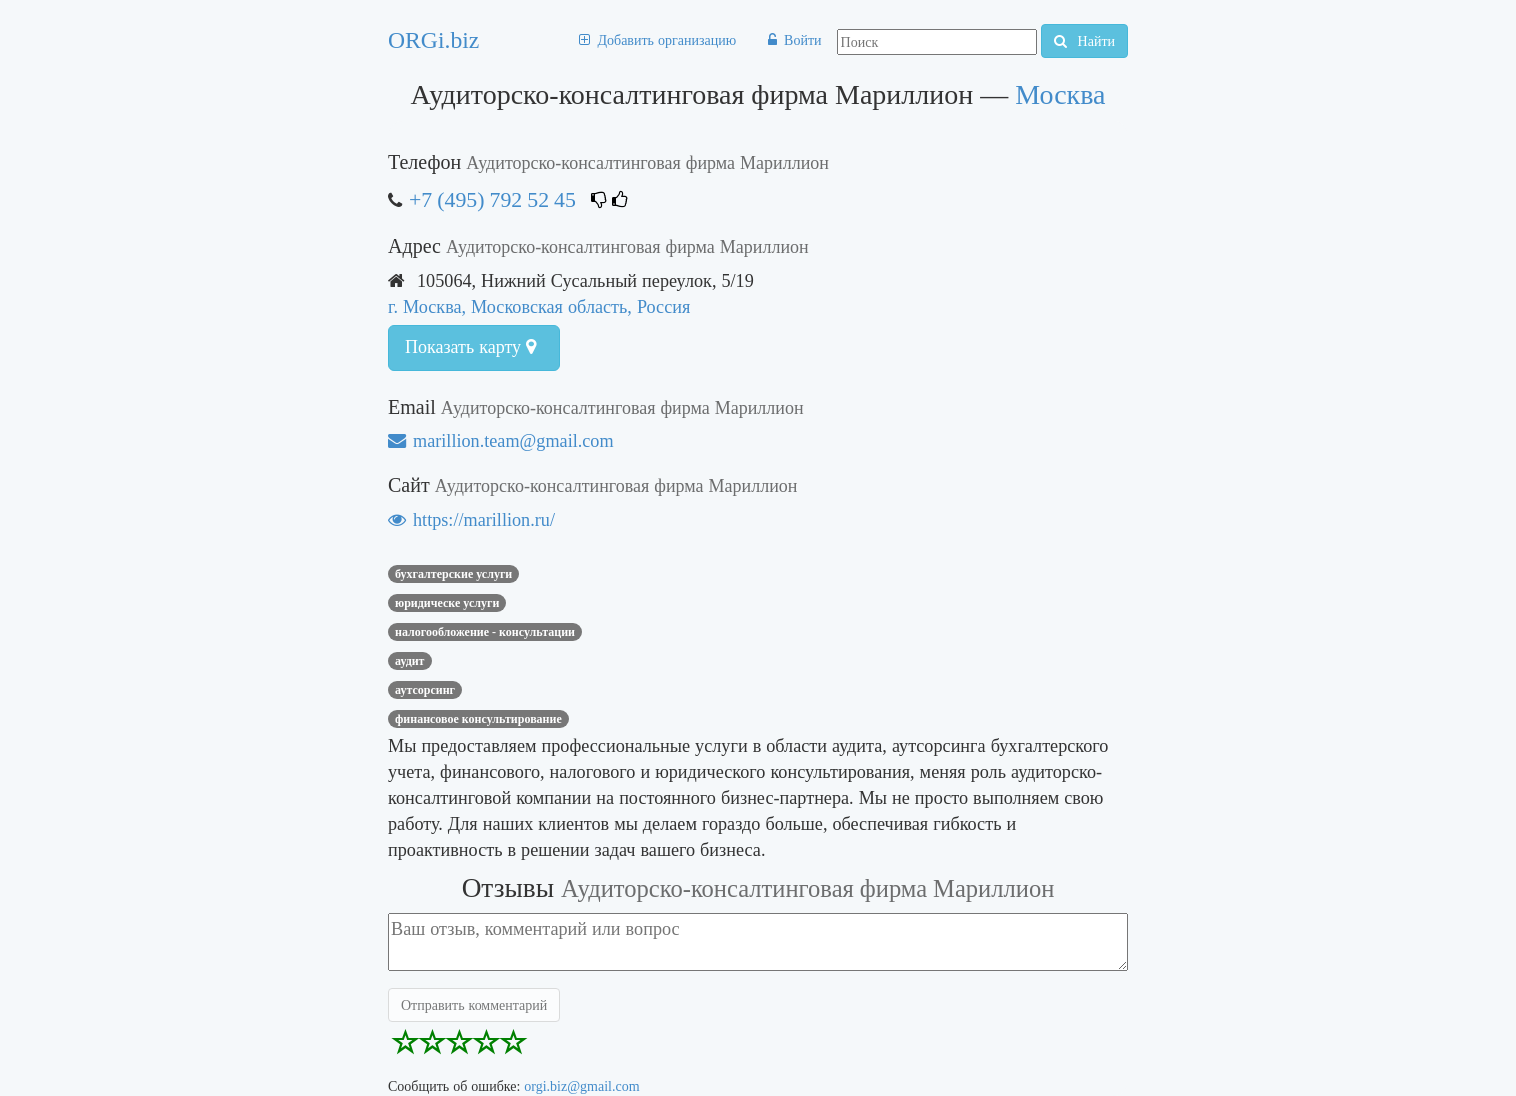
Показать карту (470, 347)
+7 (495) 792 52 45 (492, 199)
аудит (410, 661)
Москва (1060, 94)
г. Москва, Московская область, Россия (539, 306)
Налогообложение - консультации (485, 632)
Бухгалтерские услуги (453, 574)
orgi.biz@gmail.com (581, 1086)
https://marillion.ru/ (471, 519)
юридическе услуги (447, 603)
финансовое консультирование (478, 719)
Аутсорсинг (425, 690)
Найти (1084, 41)
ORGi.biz (433, 40)
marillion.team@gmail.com (501, 440)
